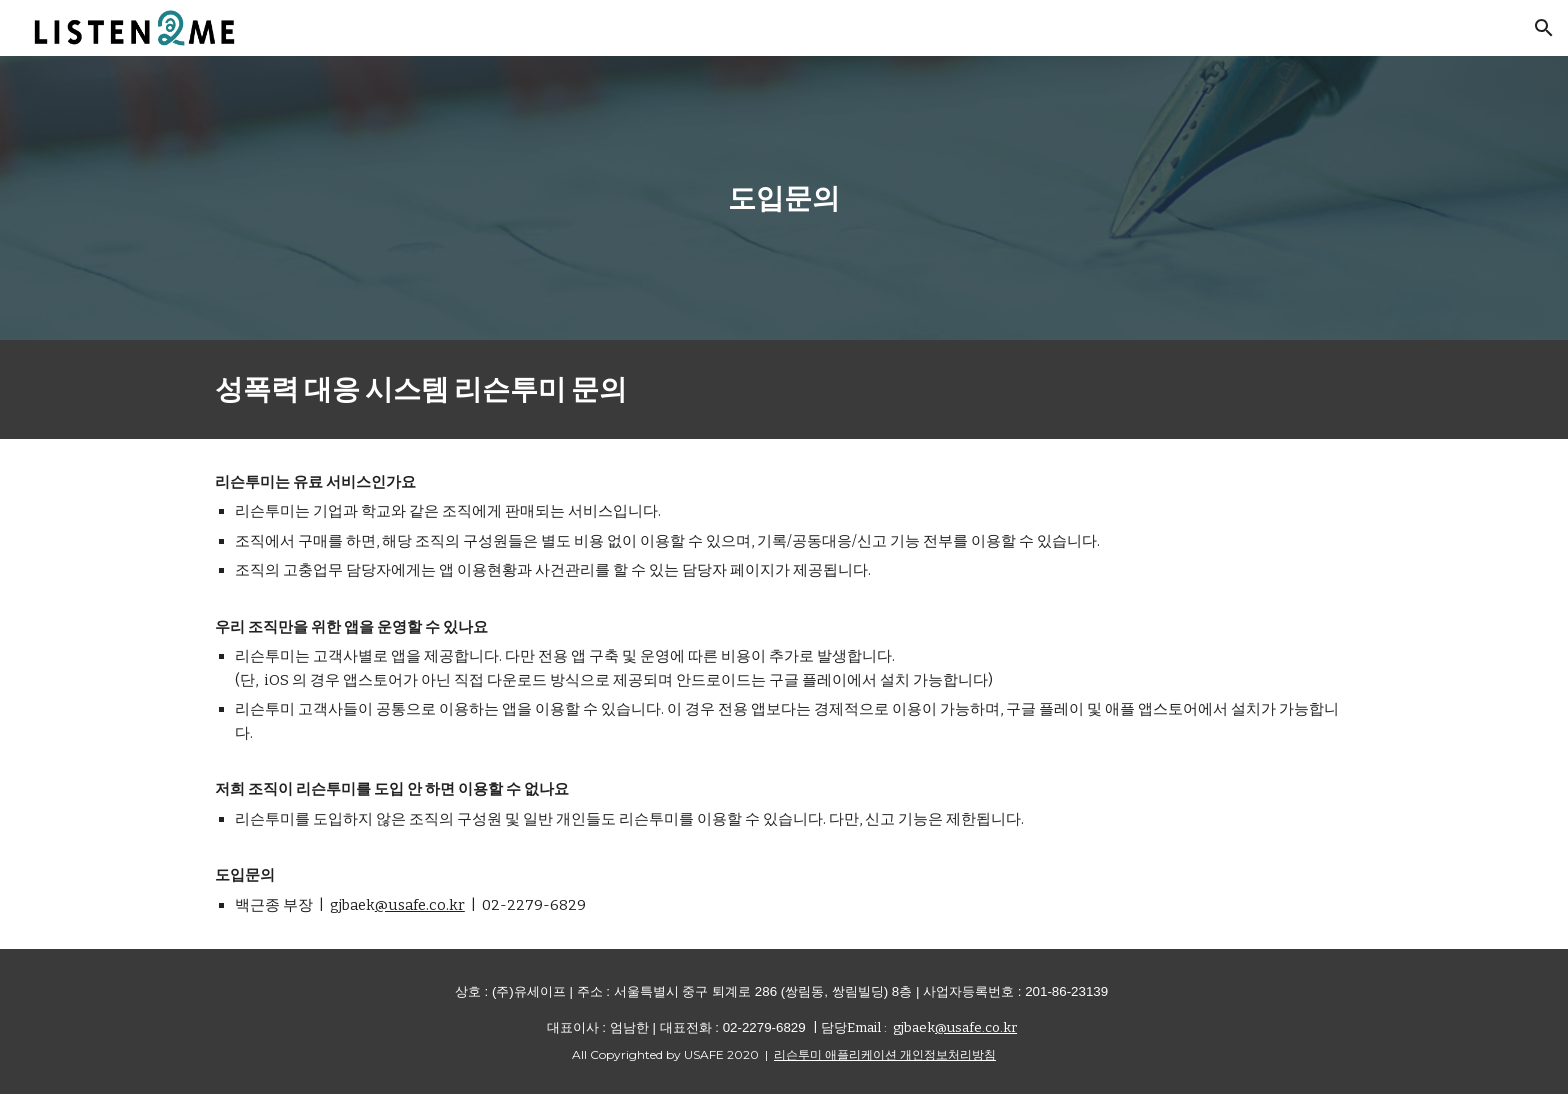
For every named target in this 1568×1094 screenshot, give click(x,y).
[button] (1544, 28)
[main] (784, 198)
